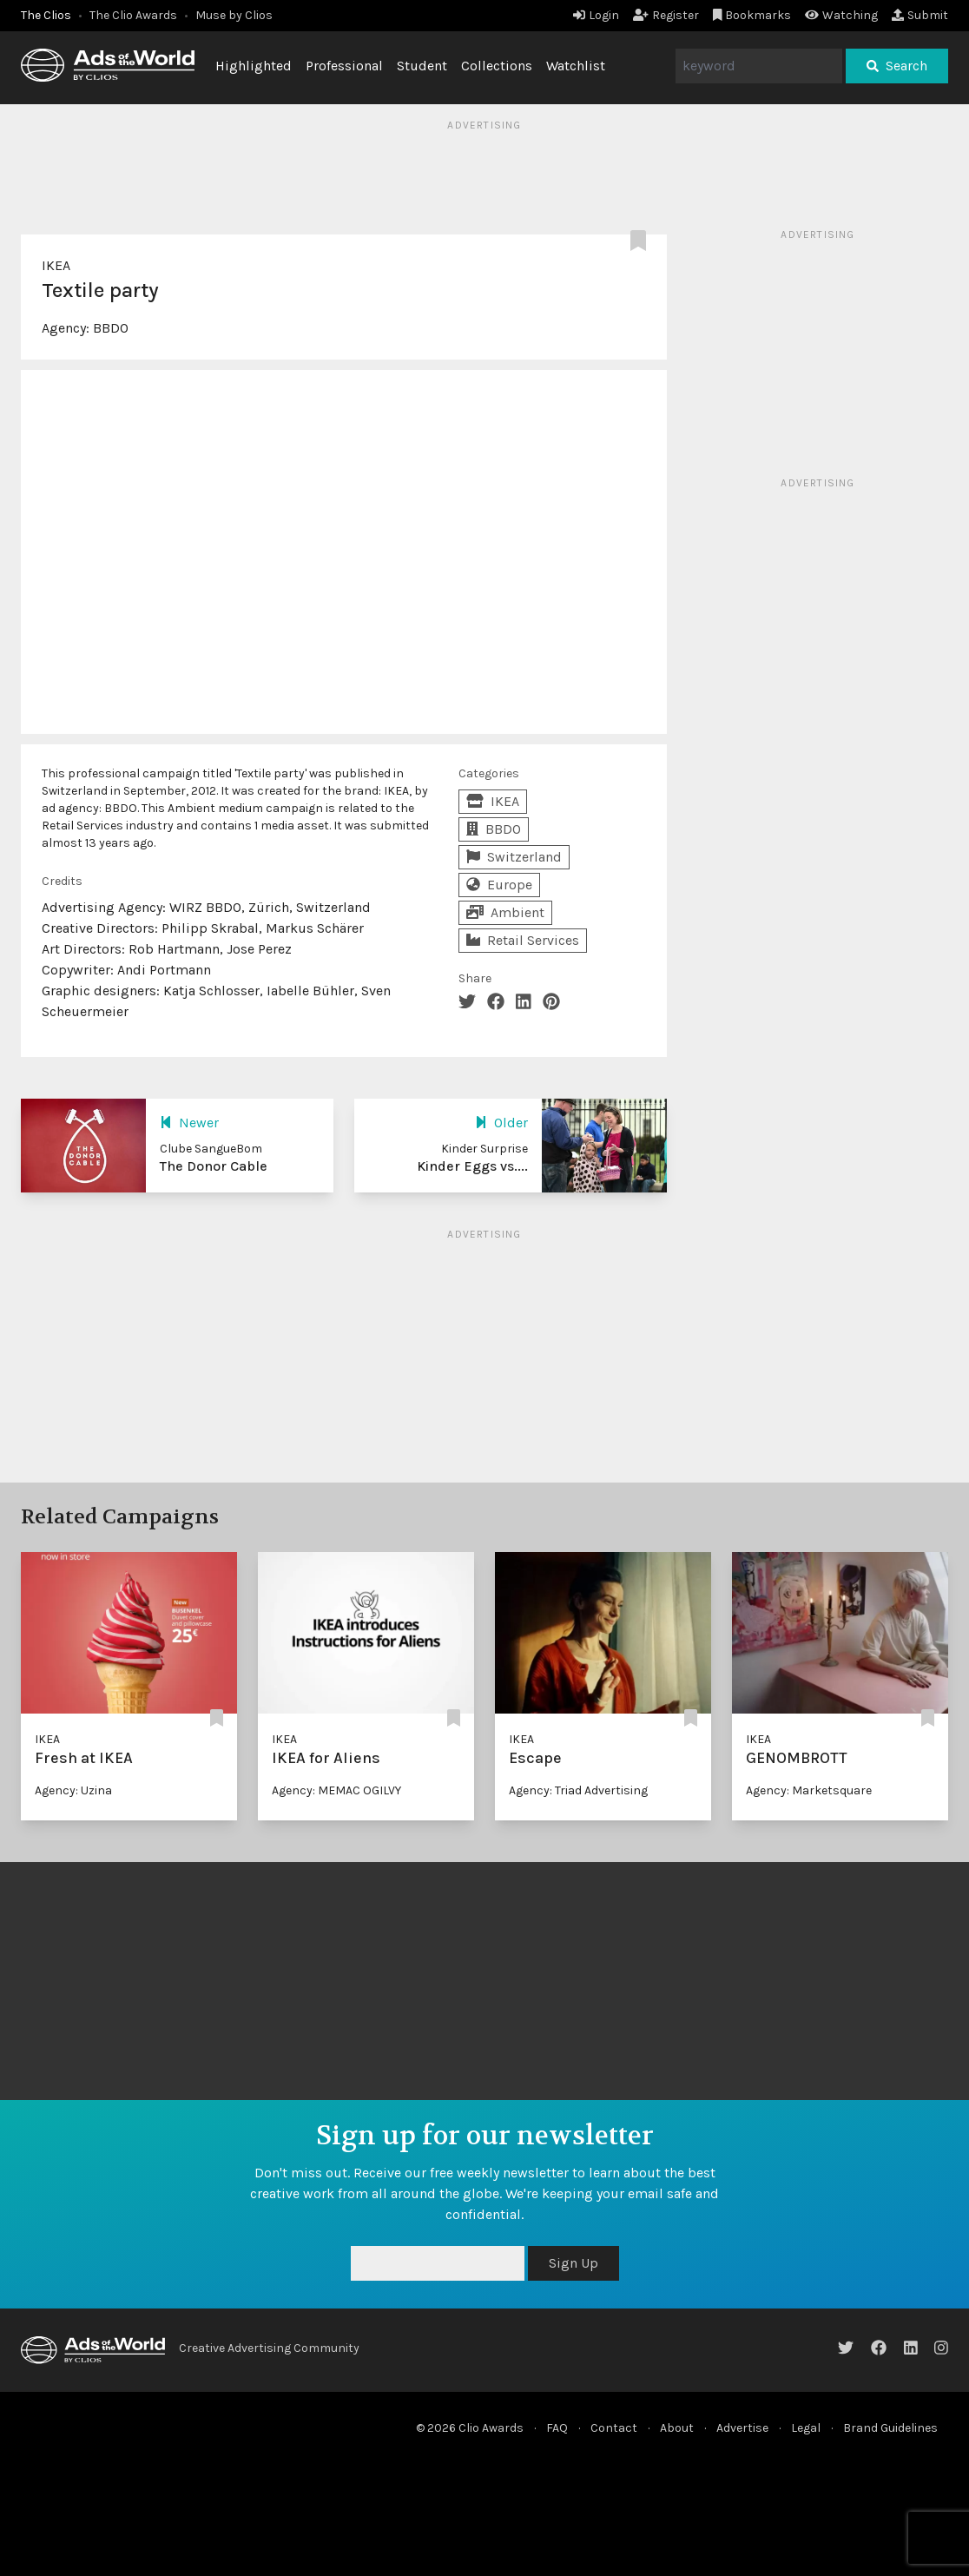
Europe (499, 884)
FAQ (557, 2428)
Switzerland (514, 857)
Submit (920, 15)
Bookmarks (752, 15)
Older (501, 1122)
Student (422, 65)
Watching (841, 15)
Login (596, 15)
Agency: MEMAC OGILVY (336, 1790)
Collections (496, 65)
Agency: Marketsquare (809, 1790)
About (677, 2428)
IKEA (56, 265)
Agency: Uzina (73, 1790)
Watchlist (575, 65)
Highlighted (253, 65)
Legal (806, 2428)
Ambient (505, 912)
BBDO (111, 328)
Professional (344, 65)
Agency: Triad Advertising (578, 1790)
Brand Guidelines (890, 2428)
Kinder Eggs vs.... (472, 1166)
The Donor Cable (213, 1166)
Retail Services (522, 940)
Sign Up (573, 2263)
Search (897, 65)
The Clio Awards (133, 15)
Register (666, 15)
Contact (613, 2428)
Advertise (742, 2428)
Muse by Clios (234, 15)
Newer (189, 1122)
